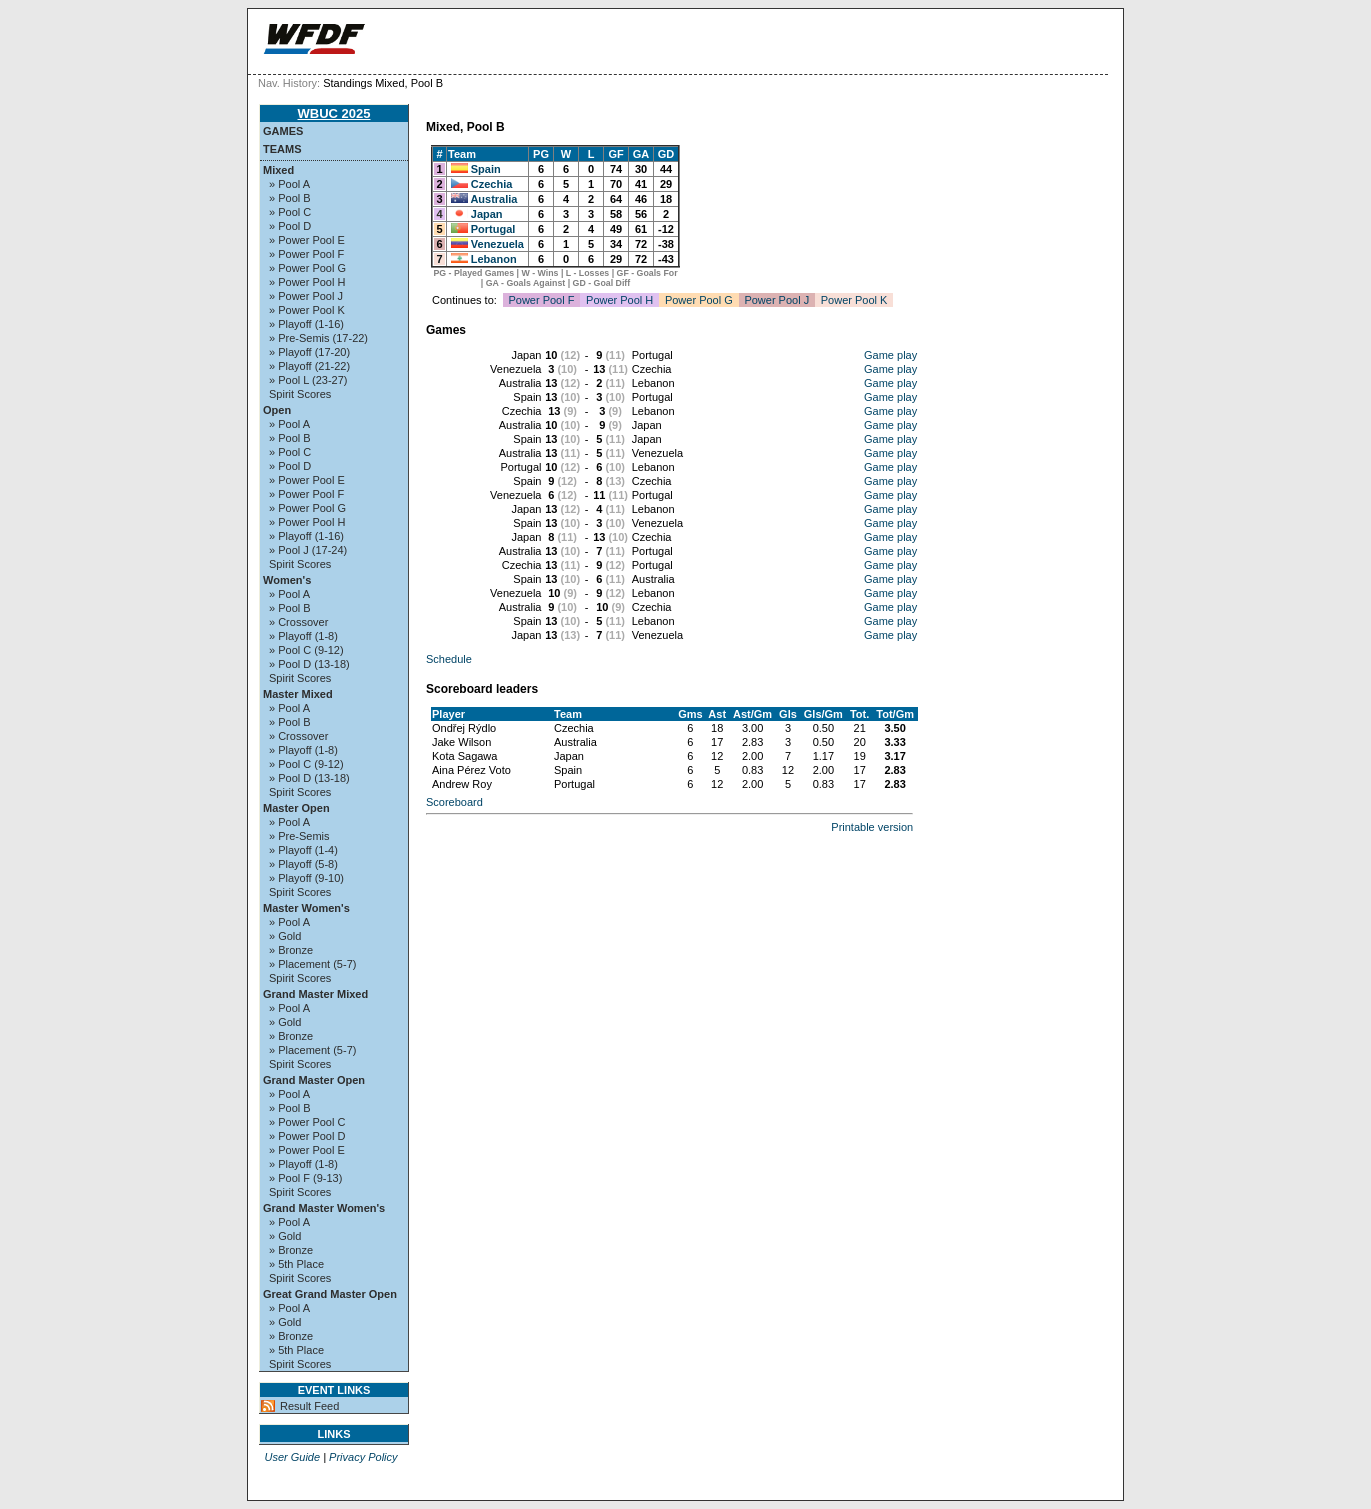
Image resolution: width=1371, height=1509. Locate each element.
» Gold (285, 936)
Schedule (449, 659)
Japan (487, 214)
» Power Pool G (307, 268)
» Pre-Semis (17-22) (318, 338)
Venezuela (497, 244)
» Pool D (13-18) (309, 664)
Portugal (493, 229)
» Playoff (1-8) (303, 636)
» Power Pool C (307, 1122)
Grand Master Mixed (315, 994)
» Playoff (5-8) (303, 864)
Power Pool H (619, 300)
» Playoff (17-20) (309, 352)
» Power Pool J (306, 296)
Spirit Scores (300, 394)
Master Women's (306, 908)
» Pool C (290, 212)
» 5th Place (296, 1264)
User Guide (292, 1457)
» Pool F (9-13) (305, 1178)
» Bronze (291, 950)
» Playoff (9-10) (306, 878)
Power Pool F (541, 300)
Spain (486, 169)
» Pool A (289, 184)
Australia (493, 199)
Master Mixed (298, 694)
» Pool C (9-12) (306, 650)
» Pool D (290, 226)
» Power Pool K (307, 310)
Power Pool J (776, 300)
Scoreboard (454, 802)
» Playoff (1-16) (306, 324)
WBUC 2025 (334, 113)
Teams (282, 149)
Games (283, 131)
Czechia (492, 184)
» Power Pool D (307, 1136)
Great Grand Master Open (330, 1294)
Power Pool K (854, 300)
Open (277, 410)
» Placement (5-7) (312, 964)
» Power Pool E (307, 240)
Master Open (296, 808)
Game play (890, 355)
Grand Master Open (314, 1080)
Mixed (278, 170)
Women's (287, 580)
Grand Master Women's (324, 1208)
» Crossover (298, 622)
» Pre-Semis (299, 836)
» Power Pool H (307, 282)
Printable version (872, 827)
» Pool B (290, 198)
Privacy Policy (363, 1457)
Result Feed (309, 1406)
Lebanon (494, 259)
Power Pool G (699, 300)
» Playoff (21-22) (309, 366)
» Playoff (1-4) (303, 850)
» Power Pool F (306, 254)
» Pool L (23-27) (308, 380)
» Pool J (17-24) (308, 550)
